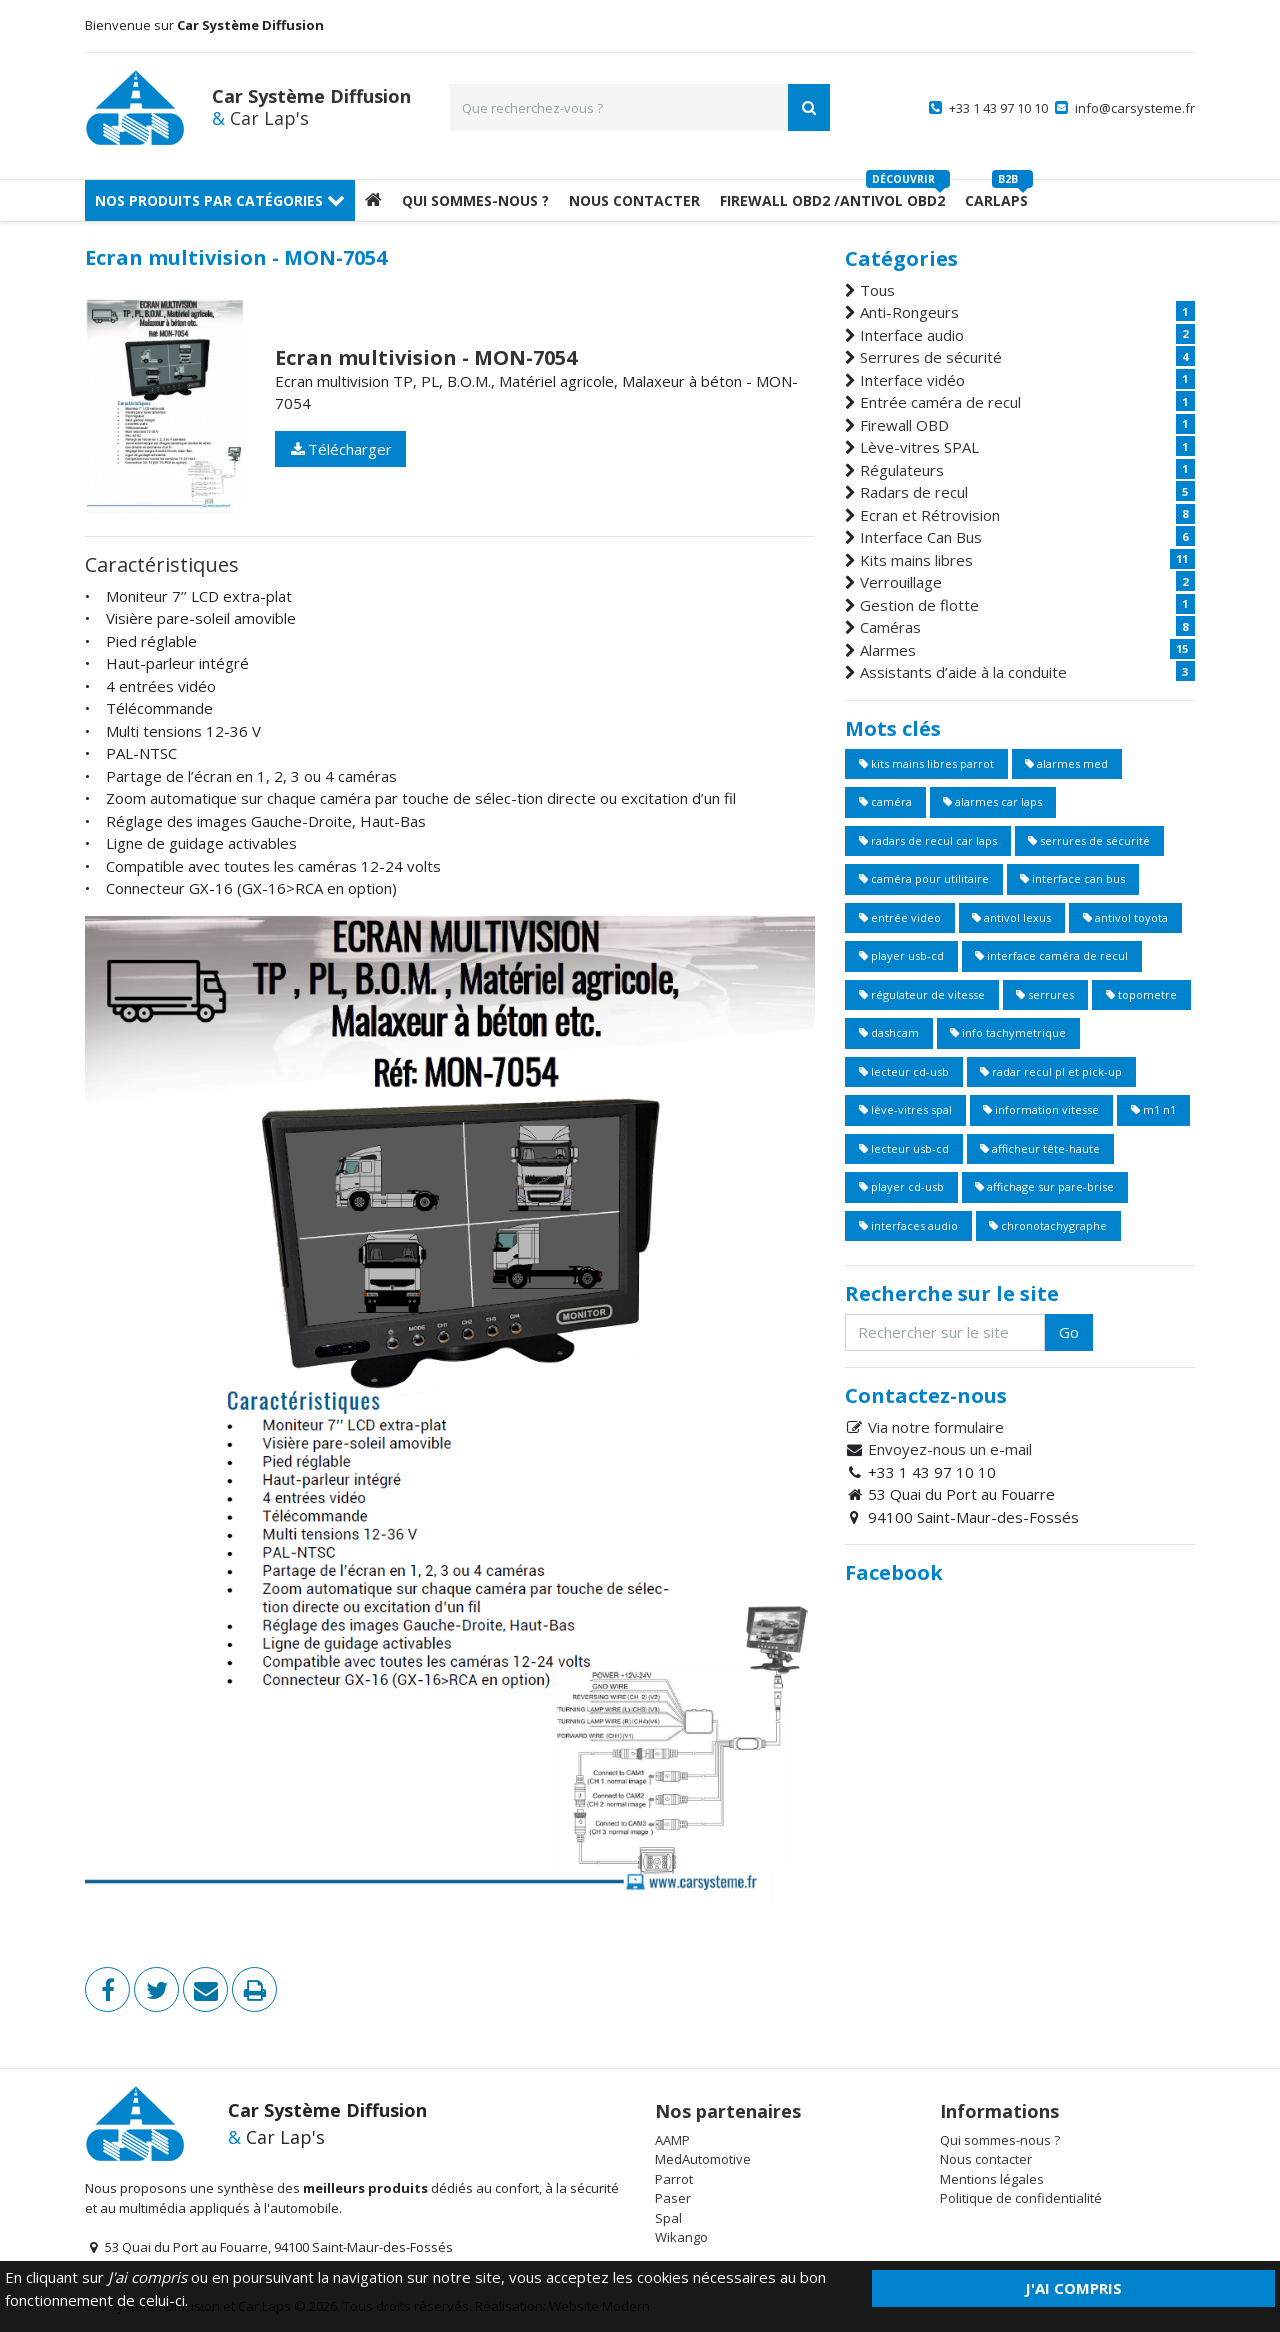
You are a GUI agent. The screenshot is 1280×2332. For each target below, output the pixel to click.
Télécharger (340, 449)
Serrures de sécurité (931, 357)
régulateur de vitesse (922, 994)
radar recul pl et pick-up (1051, 1071)
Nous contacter (986, 2159)
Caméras (890, 627)
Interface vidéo (912, 380)
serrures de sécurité (1089, 840)
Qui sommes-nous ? (475, 200)
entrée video (900, 917)
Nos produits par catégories (220, 200)
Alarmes (888, 650)
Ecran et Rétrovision (930, 515)
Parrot (674, 2179)
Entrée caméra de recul (940, 402)
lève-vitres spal (905, 1109)
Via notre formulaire (936, 1427)
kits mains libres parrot (926, 763)
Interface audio (912, 335)
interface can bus (1072, 878)
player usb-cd (901, 955)
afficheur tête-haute (1040, 1148)
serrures (1045, 994)
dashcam (889, 1032)
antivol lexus (1011, 917)
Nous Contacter (634, 200)
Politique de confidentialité (1021, 2198)
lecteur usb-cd (904, 1148)
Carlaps (996, 200)
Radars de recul (914, 492)
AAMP (672, 2140)
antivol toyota (1125, 917)
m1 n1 (1153, 1109)
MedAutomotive (703, 2159)
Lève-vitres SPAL (919, 447)
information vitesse (1041, 1109)
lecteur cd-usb (904, 1071)
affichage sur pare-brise (1044, 1186)
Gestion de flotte (919, 605)
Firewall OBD (904, 425)
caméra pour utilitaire (924, 878)
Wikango (681, 2237)
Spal (668, 2218)
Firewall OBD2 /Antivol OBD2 (832, 200)
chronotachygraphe (1048, 1225)
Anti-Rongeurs (909, 312)
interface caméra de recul (1051, 955)
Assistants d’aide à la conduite (963, 672)
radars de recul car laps (928, 840)
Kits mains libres (916, 560)
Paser (673, 2198)
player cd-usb (901, 1186)
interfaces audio (908, 1225)
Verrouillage (901, 582)
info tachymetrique (1008, 1032)
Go (1069, 1332)
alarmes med (1066, 763)
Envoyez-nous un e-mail (950, 1449)
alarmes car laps (992, 801)
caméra (885, 801)
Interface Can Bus (921, 537)
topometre (1141, 994)
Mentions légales (992, 2179)
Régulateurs (902, 470)
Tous (877, 290)
